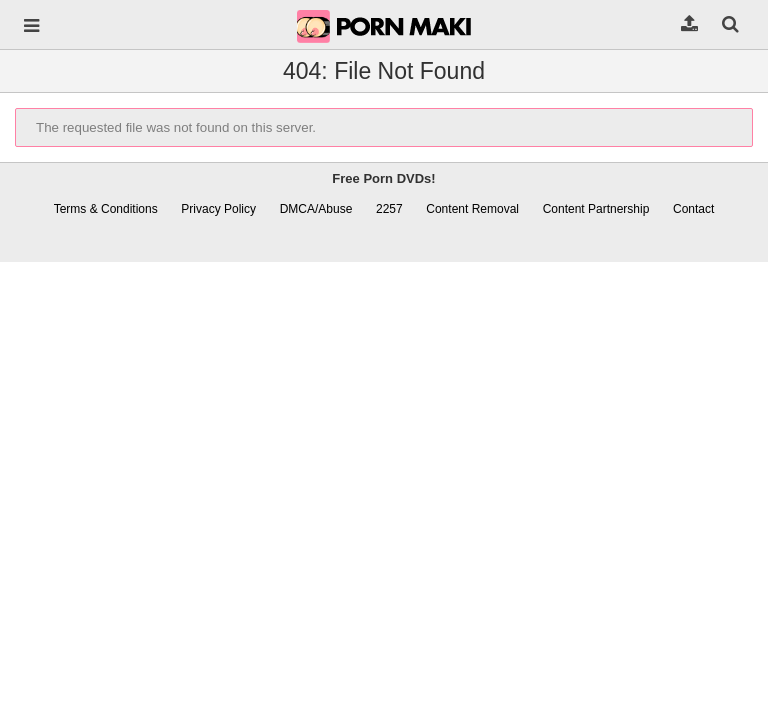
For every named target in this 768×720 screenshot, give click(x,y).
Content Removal (472, 209)
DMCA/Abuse (316, 209)
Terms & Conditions (106, 209)
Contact (693, 209)
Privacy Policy (218, 209)
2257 (389, 209)
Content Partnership (596, 209)
